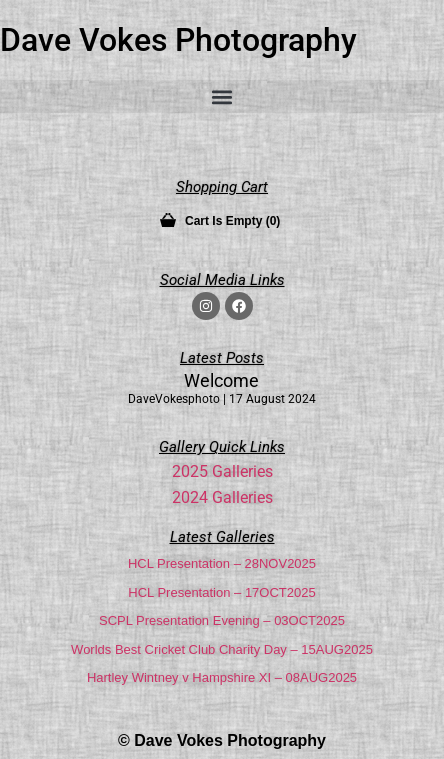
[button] (222, 96)
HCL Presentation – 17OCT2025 (221, 592)
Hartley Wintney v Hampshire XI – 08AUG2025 (222, 677)
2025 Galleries (222, 471)
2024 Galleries (222, 497)
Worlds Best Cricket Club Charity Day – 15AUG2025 (222, 649)
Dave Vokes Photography (178, 40)
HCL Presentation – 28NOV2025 (222, 563)
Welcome (221, 380)
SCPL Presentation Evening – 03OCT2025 (222, 620)
